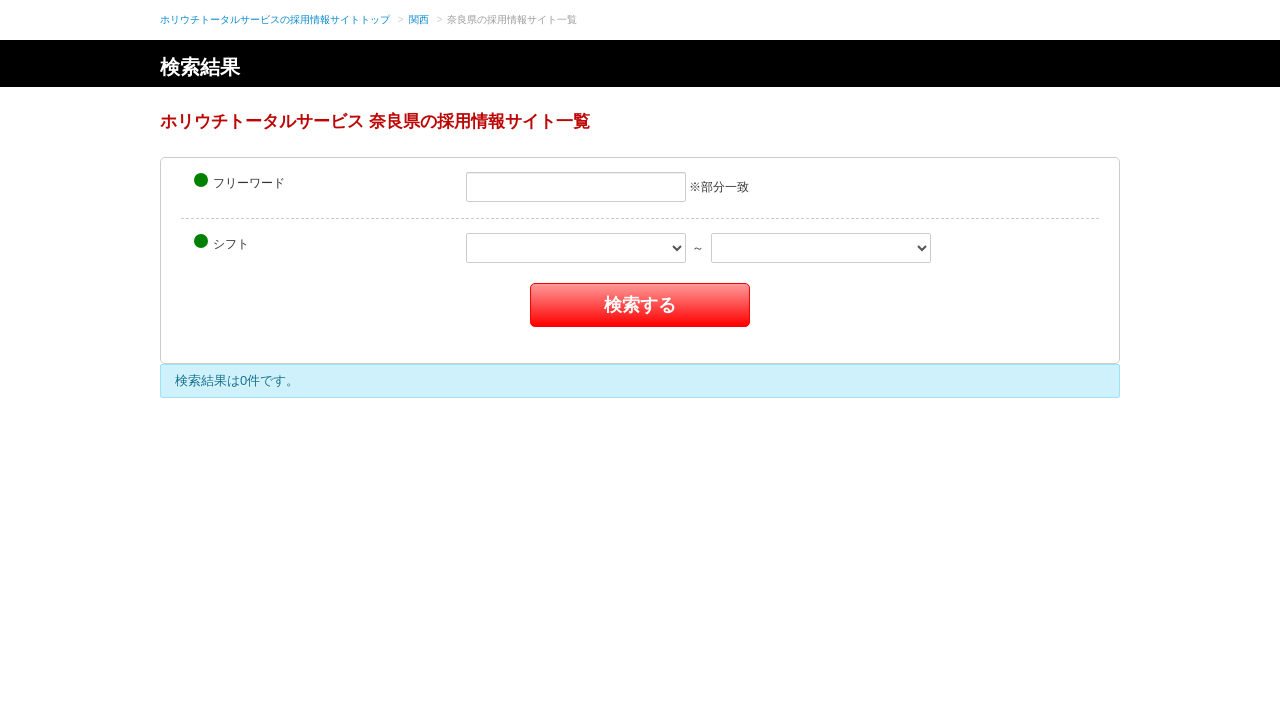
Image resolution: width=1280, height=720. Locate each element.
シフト (221, 242)
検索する (640, 305)
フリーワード (239, 181)
